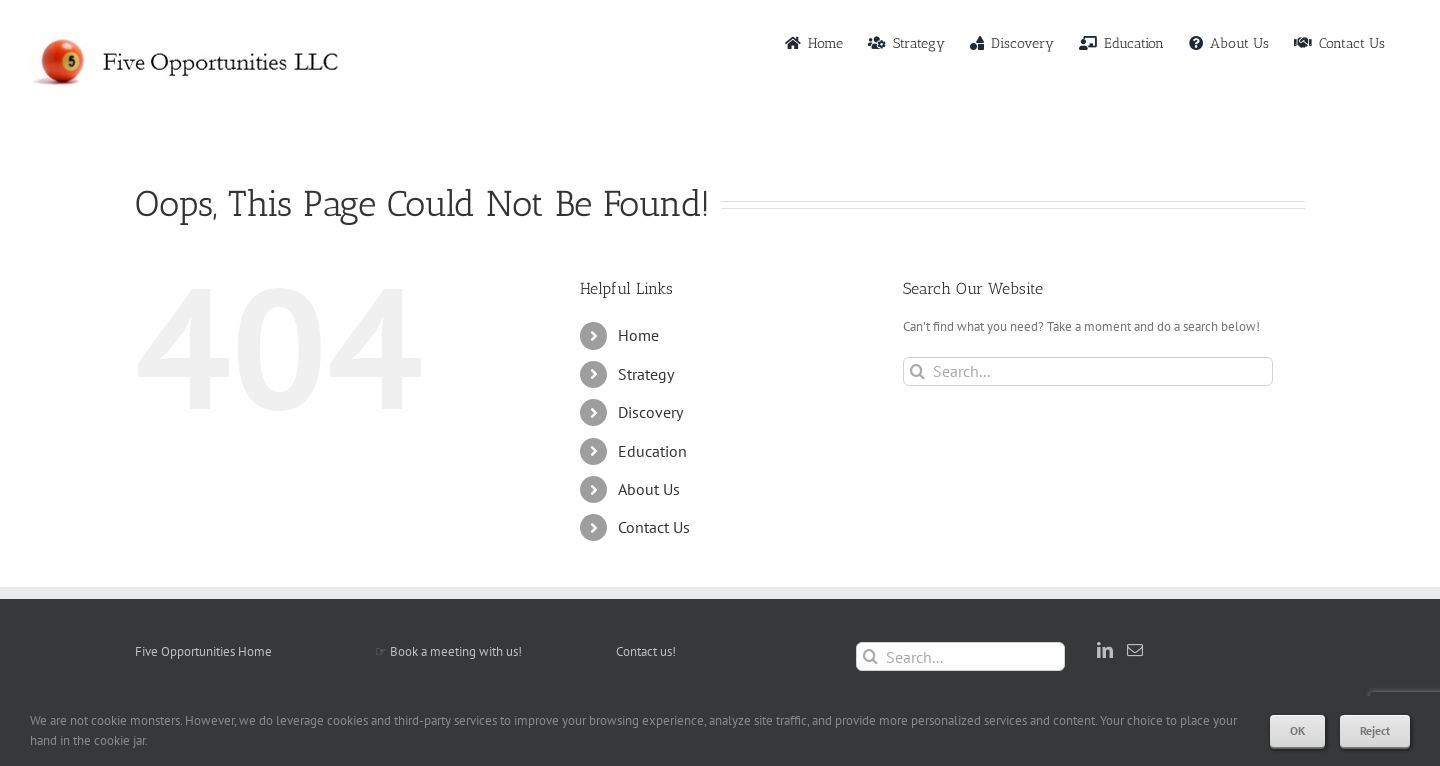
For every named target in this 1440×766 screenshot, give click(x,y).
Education (652, 451)
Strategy (646, 374)
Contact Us (654, 527)
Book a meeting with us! (456, 651)
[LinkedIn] (1105, 650)
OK (1297, 730)
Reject (1375, 730)
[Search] (917, 371)
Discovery (650, 412)
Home (638, 335)
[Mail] (1135, 650)
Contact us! (646, 651)
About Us (649, 489)
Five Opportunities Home (203, 651)
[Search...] (1088, 371)
